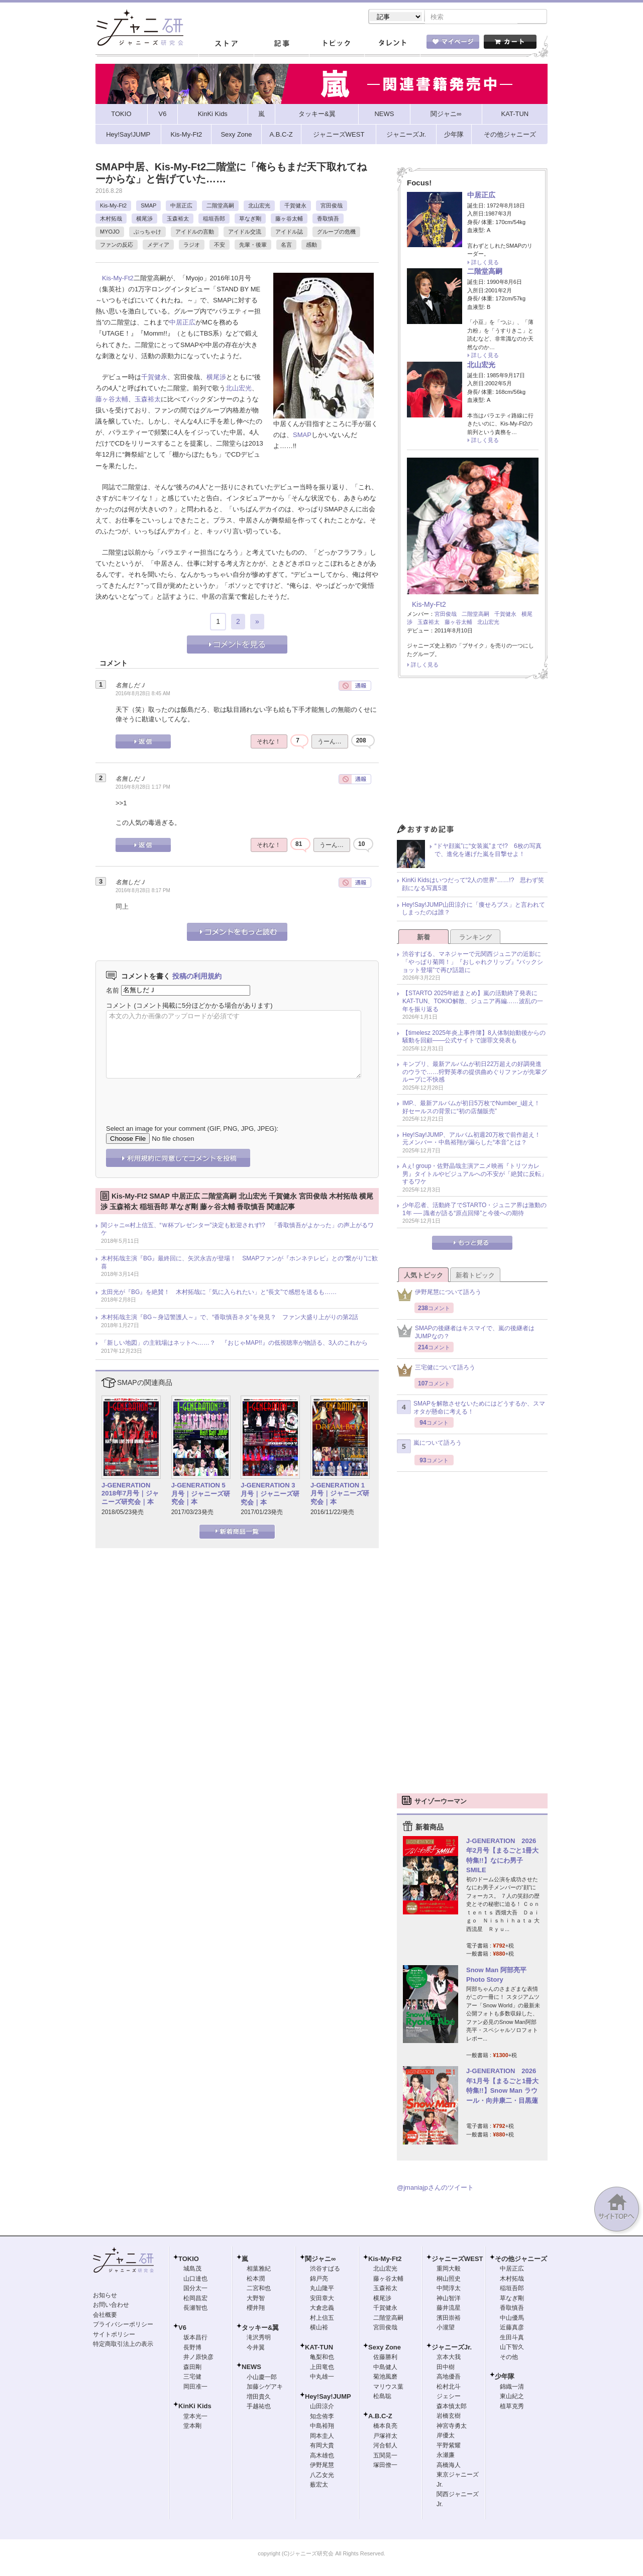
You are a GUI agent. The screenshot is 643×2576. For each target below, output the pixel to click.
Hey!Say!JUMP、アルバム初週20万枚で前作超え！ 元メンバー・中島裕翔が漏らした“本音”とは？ (474, 1139)
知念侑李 (322, 2417)
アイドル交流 (244, 233)
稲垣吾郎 (214, 220)
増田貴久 (259, 2397)
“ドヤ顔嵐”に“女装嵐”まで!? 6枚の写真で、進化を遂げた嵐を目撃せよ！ (488, 850)
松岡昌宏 (195, 2299)
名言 (286, 246)
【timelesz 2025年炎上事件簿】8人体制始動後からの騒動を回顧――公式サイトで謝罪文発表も (474, 1037)
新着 (423, 938)
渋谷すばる (325, 2269)
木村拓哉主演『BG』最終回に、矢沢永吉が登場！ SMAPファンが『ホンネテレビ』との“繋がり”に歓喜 (239, 1263)
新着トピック (475, 1276)
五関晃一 (385, 2456)
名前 (112, 991)
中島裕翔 (322, 2426)
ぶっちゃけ (147, 233)
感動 (311, 246)
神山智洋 (449, 2299)
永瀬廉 (446, 2455)
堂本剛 (192, 2426)
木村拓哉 (111, 220)
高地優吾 (449, 2377)
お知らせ (105, 2296)
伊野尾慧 (322, 2466)
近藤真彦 (512, 2328)
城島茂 (192, 2269)
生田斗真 (512, 2338)
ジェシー (449, 2397)
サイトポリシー (114, 2335)
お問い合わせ (111, 2305)
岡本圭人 (322, 2436)
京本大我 (449, 2358)
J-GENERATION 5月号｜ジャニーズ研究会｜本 (200, 1494)
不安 (219, 246)
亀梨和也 (322, 2358)
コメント (119, 1006)
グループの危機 (336, 233)
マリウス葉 (388, 2387)
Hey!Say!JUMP (328, 2397)
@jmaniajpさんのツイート (435, 2188)
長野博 (192, 2348)
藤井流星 (449, 2308)
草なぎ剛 (250, 220)
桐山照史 (449, 2279)
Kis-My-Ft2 (113, 206)
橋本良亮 (385, 2426)
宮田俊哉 (331, 206)
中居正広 (181, 206)
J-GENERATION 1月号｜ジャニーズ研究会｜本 (339, 1494)
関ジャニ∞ (320, 2260)
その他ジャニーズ (521, 2260)
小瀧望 (446, 2328)
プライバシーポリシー (123, 2325)
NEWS (251, 2368)
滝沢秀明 (259, 2338)
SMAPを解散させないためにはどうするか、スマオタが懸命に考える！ (471, 1408)
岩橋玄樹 (449, 2416)
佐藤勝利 (385, 2358)
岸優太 (446, 2436)
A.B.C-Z (380, 2417)
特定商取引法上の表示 (123, 2344)
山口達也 (195, 2279)
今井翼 (256, 2348)
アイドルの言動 (194, 233)
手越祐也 (259, 2407)
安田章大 (322, 2299)
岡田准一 (195, 2387)
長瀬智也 (195, 2308)
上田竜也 (322, 2368)
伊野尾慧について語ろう (439, 1296)
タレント (391, 44)
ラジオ (191, 246)
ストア (226, 44)
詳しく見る (485, 263)
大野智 (256, 2299)
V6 (182, 2328)
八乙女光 (322, 2476)
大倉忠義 (322, 2308)
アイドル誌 (289, 233)
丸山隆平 (322, 2289)
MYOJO (110, 233)
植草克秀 (512, 2407)
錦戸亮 (319, 2279)
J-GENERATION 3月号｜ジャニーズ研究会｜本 (270, 1494)
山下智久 (512, 2347)
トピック (336, 44)
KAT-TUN (319, 2348)
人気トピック (423, 1276)
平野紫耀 (449, 2446)
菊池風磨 (385, 2377)
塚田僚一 (385, 2466)
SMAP (148, 206)
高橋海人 (449, 2466)
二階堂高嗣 (220, 206)
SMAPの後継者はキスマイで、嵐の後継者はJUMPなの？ (465, 1333)
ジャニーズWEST (457, 2260)
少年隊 (504, 2377)
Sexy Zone (384, 2348)
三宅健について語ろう (436, 1371)
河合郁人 (385, 2446)
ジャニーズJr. (452, 2348)
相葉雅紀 (259, 2269)
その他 (509, 2358)
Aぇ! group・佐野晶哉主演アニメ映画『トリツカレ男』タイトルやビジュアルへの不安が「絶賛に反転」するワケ (474, 1174)
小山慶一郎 (262, 2378)
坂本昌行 (195, 2338)
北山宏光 (259, 206)
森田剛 (192, 2368)
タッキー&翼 (260, 2328)
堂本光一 (195, 2417)
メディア (158, 246)
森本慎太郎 (452, 2407)
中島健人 (385, 2368)
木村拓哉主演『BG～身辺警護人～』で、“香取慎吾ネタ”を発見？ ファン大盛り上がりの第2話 (229, 1318)
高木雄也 (322, 2456)
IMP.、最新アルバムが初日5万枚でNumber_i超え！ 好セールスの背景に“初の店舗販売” (474, 1108)
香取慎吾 (328, 220)
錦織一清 (512, 2387)
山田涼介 (322, 2407)
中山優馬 (512, 2318)
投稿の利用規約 (197, 977)
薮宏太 (319, 2485)
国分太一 (195, 2289)
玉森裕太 (178, 220)
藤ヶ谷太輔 (289, 220)
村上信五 (322, 2318)
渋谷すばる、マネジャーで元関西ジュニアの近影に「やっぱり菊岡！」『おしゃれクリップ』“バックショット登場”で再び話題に (472, 962)
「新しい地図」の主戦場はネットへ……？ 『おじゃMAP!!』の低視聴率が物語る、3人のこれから (234, 1343)
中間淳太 (449, 2289)
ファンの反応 (116, 246)
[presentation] (182, 1095)
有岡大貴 (322, 2446)
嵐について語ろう (429, 1447)
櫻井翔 (256, 2308)
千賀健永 (295, 206)
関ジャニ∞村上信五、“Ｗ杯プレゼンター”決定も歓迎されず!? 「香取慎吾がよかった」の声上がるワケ (237, 1230)
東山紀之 (512, 2397)
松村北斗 (449, 2387)
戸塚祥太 (385, 2436)
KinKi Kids (194, 2407)
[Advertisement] (472, 755)
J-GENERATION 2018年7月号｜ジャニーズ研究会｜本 (130, 1494)
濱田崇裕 (449, 2318)
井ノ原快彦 (198, 2358)
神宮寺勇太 (452, 2426)
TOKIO (188, 2260)
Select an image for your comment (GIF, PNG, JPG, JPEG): (192, 1129)
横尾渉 (144, 220)
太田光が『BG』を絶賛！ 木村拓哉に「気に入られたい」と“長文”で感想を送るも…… (219, 1293)
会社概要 (105, 2315)
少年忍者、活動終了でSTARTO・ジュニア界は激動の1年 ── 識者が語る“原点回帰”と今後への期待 (474, 1210)
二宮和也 (259, 2289)
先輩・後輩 (253, 246)
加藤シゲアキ (265, 2387)
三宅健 (192, 2377)
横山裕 (319, 2328)
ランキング (475, 938)
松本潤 (256, 2279)
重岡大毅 (449, 2269)
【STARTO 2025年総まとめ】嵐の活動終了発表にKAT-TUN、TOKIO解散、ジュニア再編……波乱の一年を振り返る (472, 1002)
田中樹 (446, 2368)
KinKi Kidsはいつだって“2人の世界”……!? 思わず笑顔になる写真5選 (473, 885)
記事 (281, 44)
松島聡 (382, 2397)
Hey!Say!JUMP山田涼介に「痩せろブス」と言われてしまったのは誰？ (473, 909)
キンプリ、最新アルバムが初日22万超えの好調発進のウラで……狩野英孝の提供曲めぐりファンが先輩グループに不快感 (474, 1072)
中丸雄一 (322, 2377)
